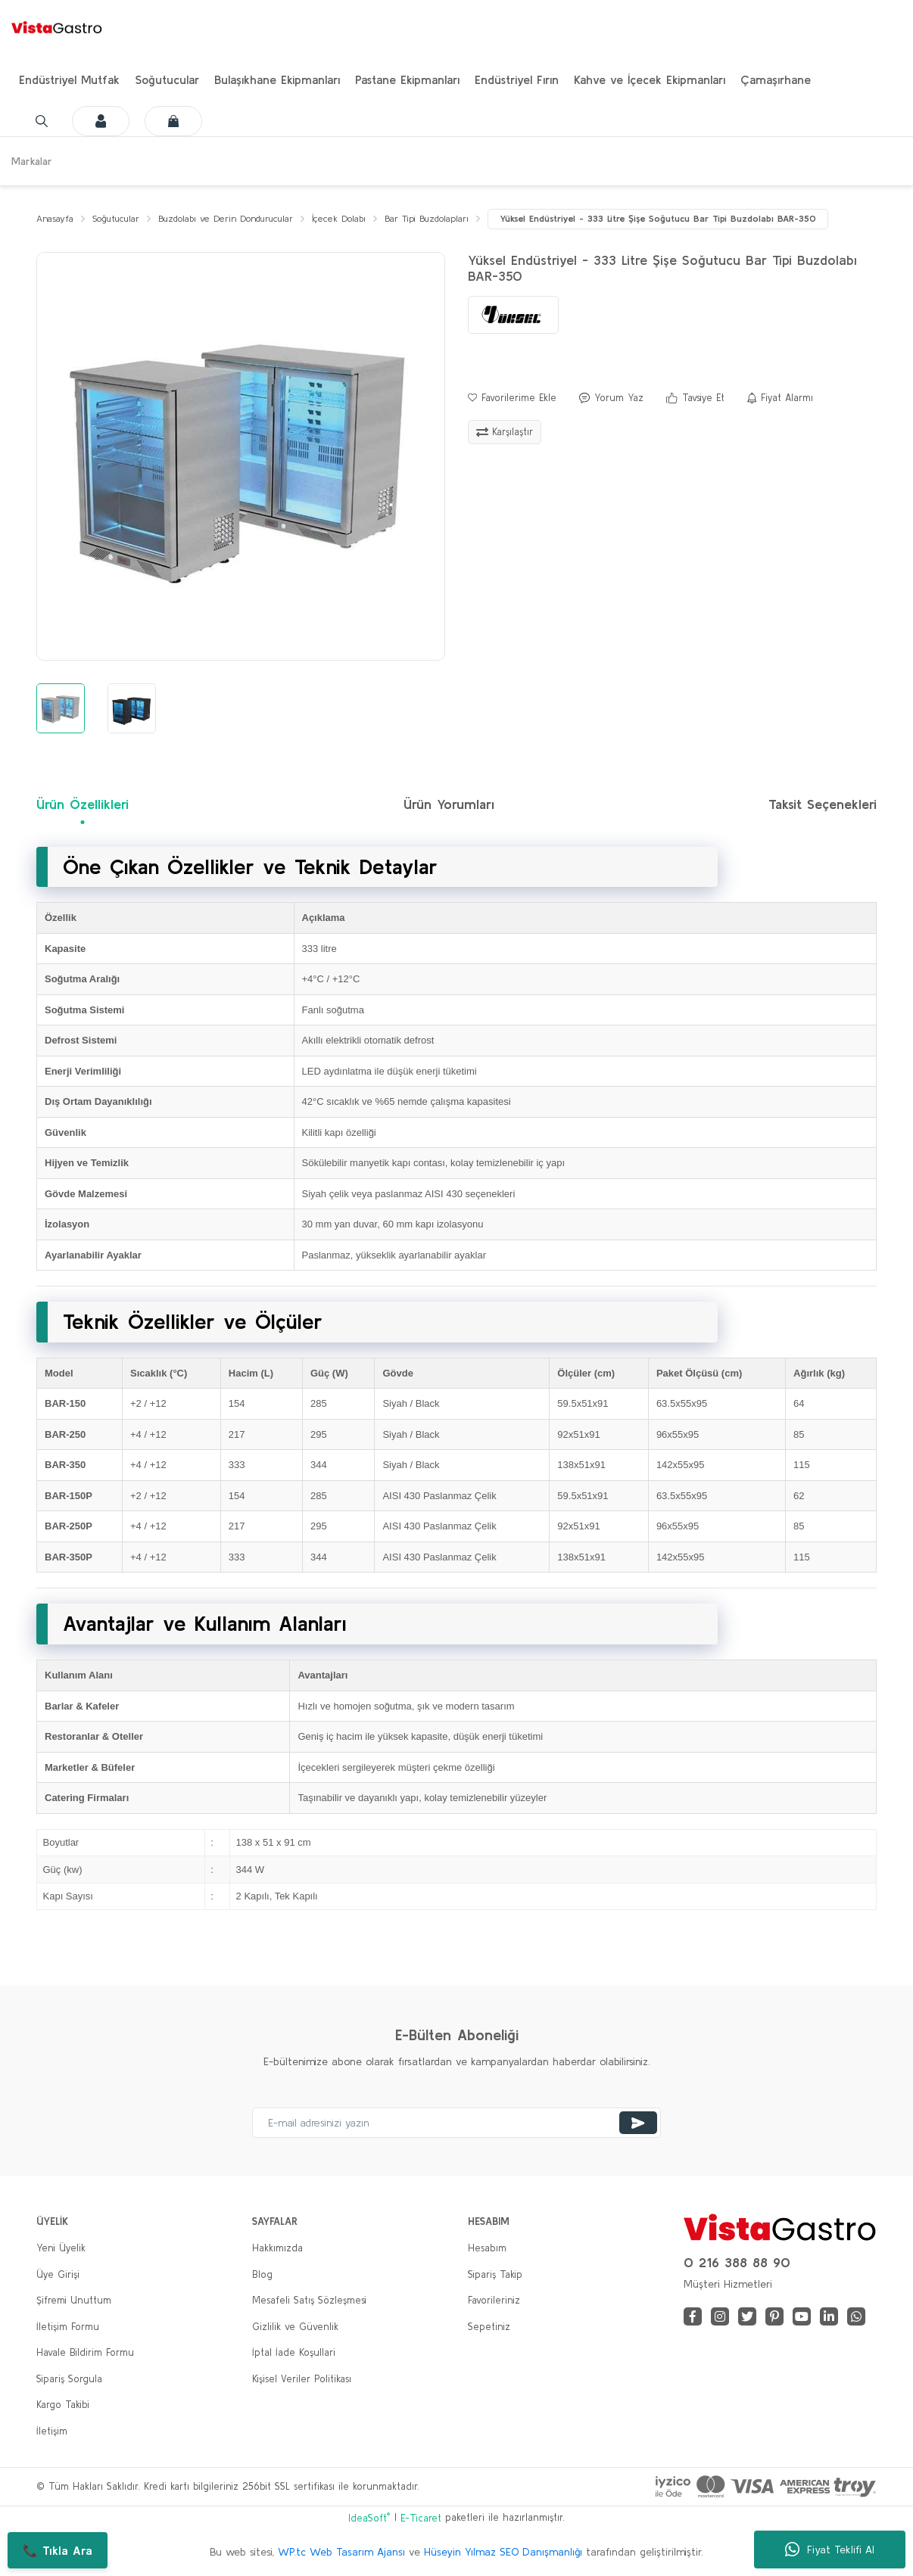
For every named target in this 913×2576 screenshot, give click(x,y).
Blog (262, 2274)
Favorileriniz (494, 2301)
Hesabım (487, 2248)
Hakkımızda (277, 2248)
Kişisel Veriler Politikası (301, 2379)
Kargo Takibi (62, 2405)
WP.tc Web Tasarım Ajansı (341, 2552)
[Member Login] (85, 121)
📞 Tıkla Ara (57, 2550)
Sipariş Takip (495, 2274)
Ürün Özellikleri (82, 805)
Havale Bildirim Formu (85, 2353)
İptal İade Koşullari (293, 2353)
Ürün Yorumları (449, 805)
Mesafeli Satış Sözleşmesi (309, 2301)
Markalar (31, 161)
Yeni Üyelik (61, 2248)
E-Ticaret (420, 2518)
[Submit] (638, 2123)
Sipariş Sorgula (69, 2379)
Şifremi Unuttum (73, 2301)
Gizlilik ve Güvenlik (295, 2326)
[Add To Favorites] (512, 398)
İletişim (51, 2431)
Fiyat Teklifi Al (829, 2549)
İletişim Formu (67, 2326)
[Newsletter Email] (456, 2123)
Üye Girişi (57, 2274)
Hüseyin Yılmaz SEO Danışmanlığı (503, 2552)
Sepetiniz (489, 2326)
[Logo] (56, 26)
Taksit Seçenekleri (822, 805)
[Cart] (158, 121)
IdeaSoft (369, 2517)
